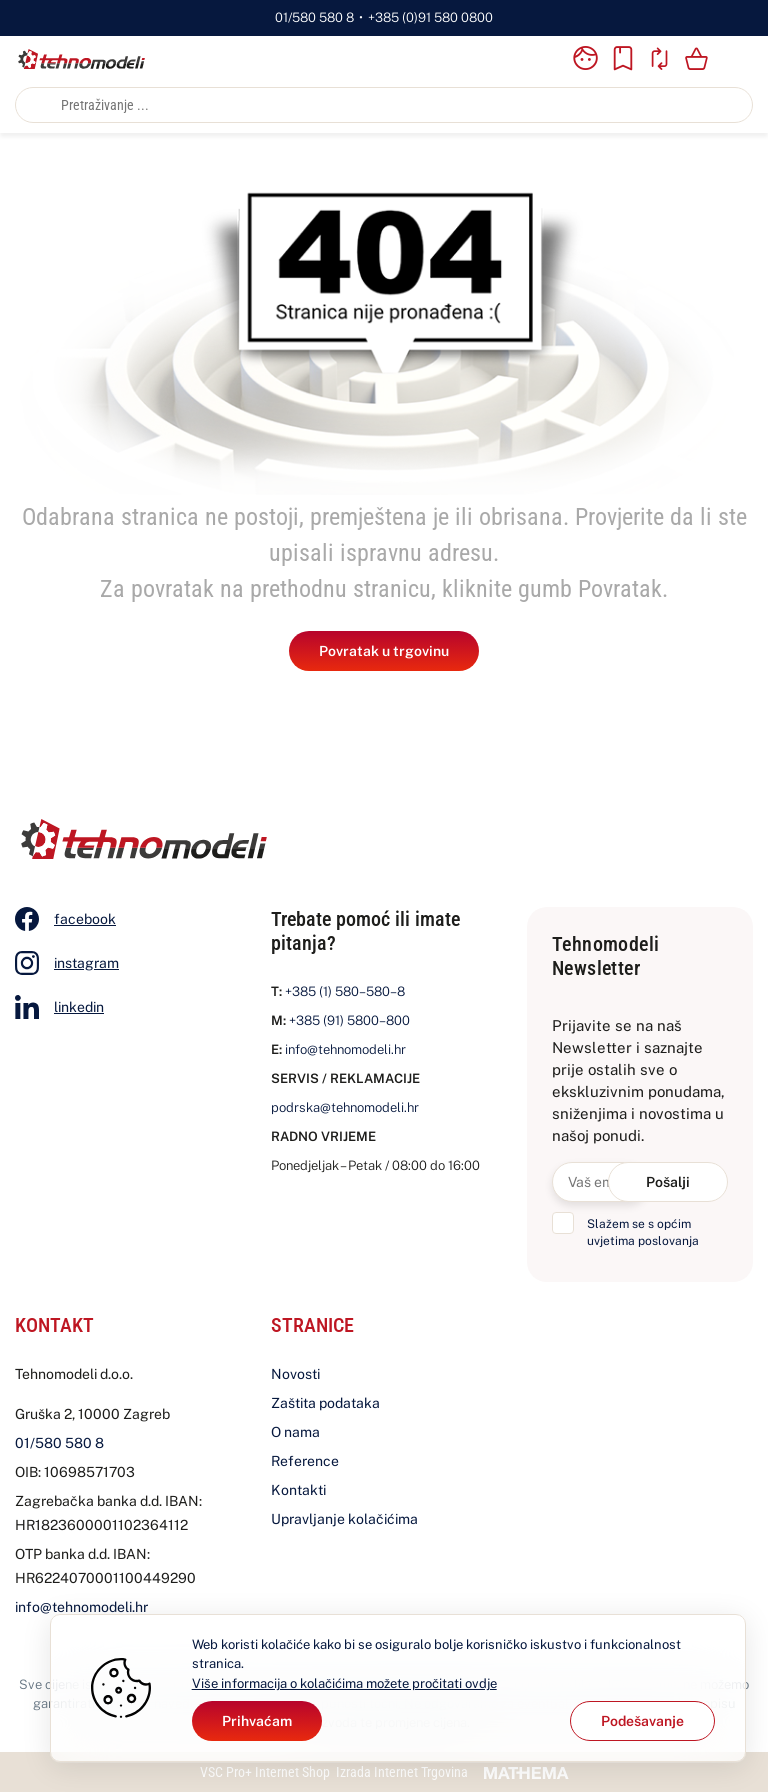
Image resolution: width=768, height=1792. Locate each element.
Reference (305, 1461)
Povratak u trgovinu (384, 651)
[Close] (257, 1721)
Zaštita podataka (325, 1403)
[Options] (642, 1721)
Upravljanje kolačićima (344, 1519)
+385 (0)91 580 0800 (430, 17)
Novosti (295, 1374)
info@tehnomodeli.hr (345, 1049)
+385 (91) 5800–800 (349, 1020)
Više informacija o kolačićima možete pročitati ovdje (344, 1683)
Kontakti (298, 1490)
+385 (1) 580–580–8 (345, 991)
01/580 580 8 (314, 17)
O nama (295, 1432)
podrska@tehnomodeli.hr (345, 1107)
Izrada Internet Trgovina (402, 1772)
